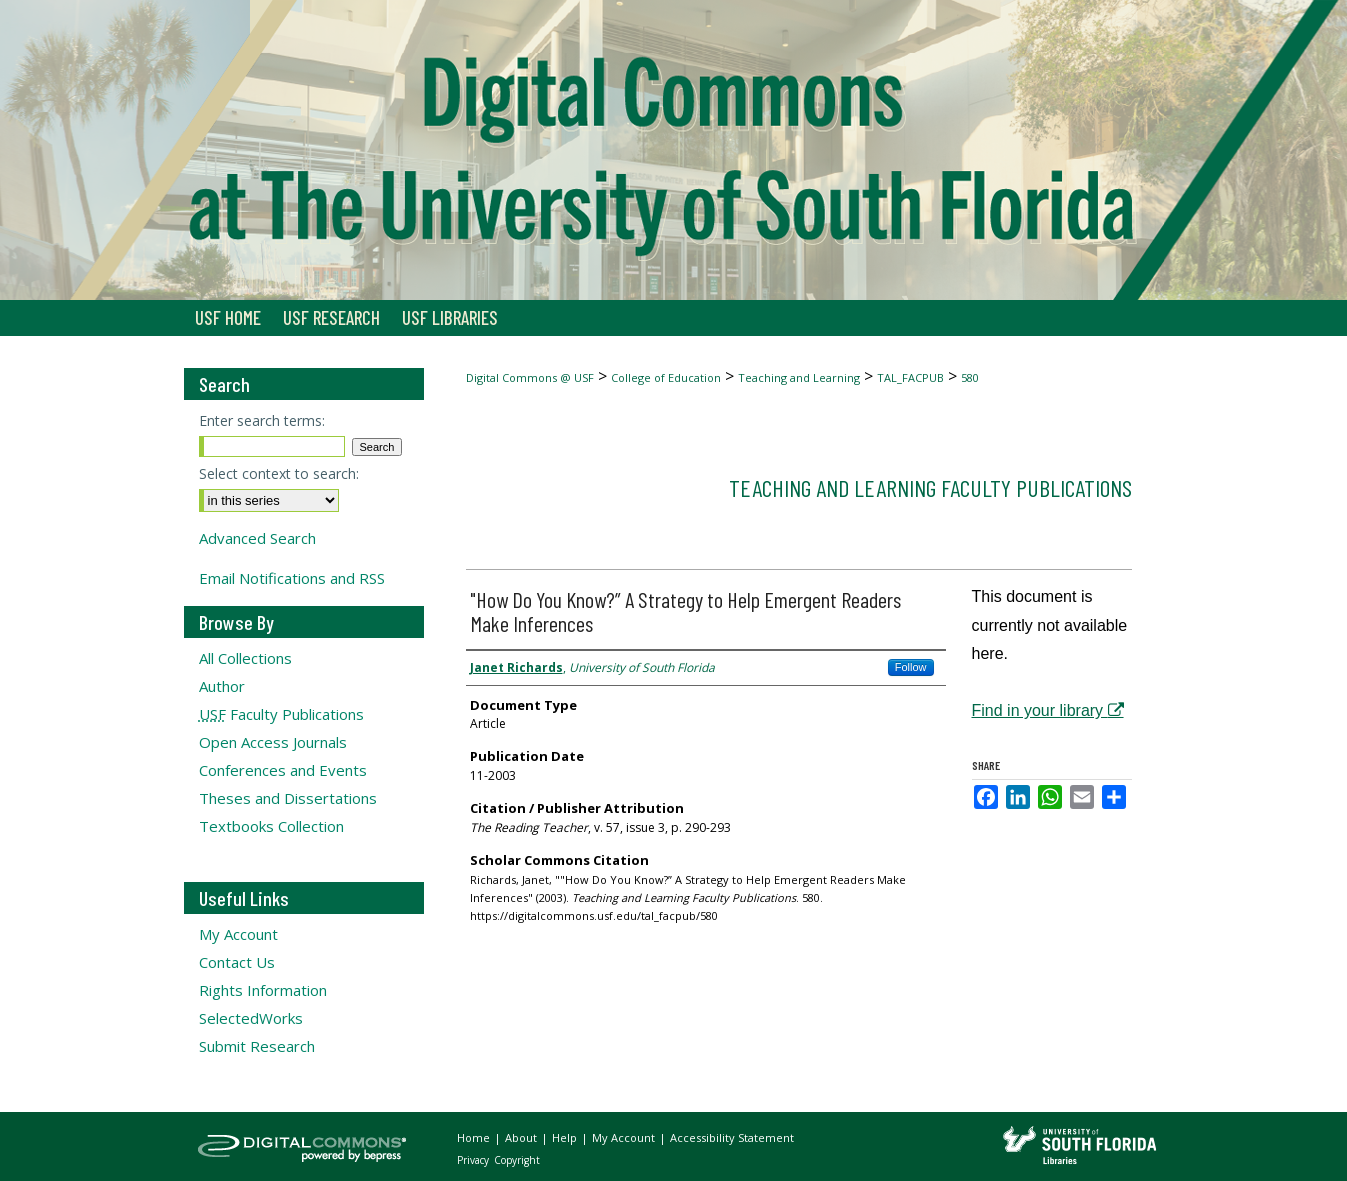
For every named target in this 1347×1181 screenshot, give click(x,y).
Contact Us (237, 962)
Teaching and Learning (799, 377)
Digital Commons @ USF (530, 377)
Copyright (517, 1160)
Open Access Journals (273, 742)
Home (475, 1137)
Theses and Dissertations (288, 798)
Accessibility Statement (732, 1137)
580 (970, 377)
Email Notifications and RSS (292, 578)
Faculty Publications (281, 714)
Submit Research (257, 1046)
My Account (238, 934)
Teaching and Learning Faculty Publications (930, 487)
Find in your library (1048, 710)
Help (566, 1137)
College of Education (666, 377)
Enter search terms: (262, 420)
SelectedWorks (251, 1018)
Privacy (474, 1160)
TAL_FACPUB (910, 377)
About (522, 1137)
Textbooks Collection (271, 826)
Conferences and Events (283, 770)
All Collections (245, 658)
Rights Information (263, 990)
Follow (911, 667)
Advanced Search (257, 538)
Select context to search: (279, 473)
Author (222, 686)
